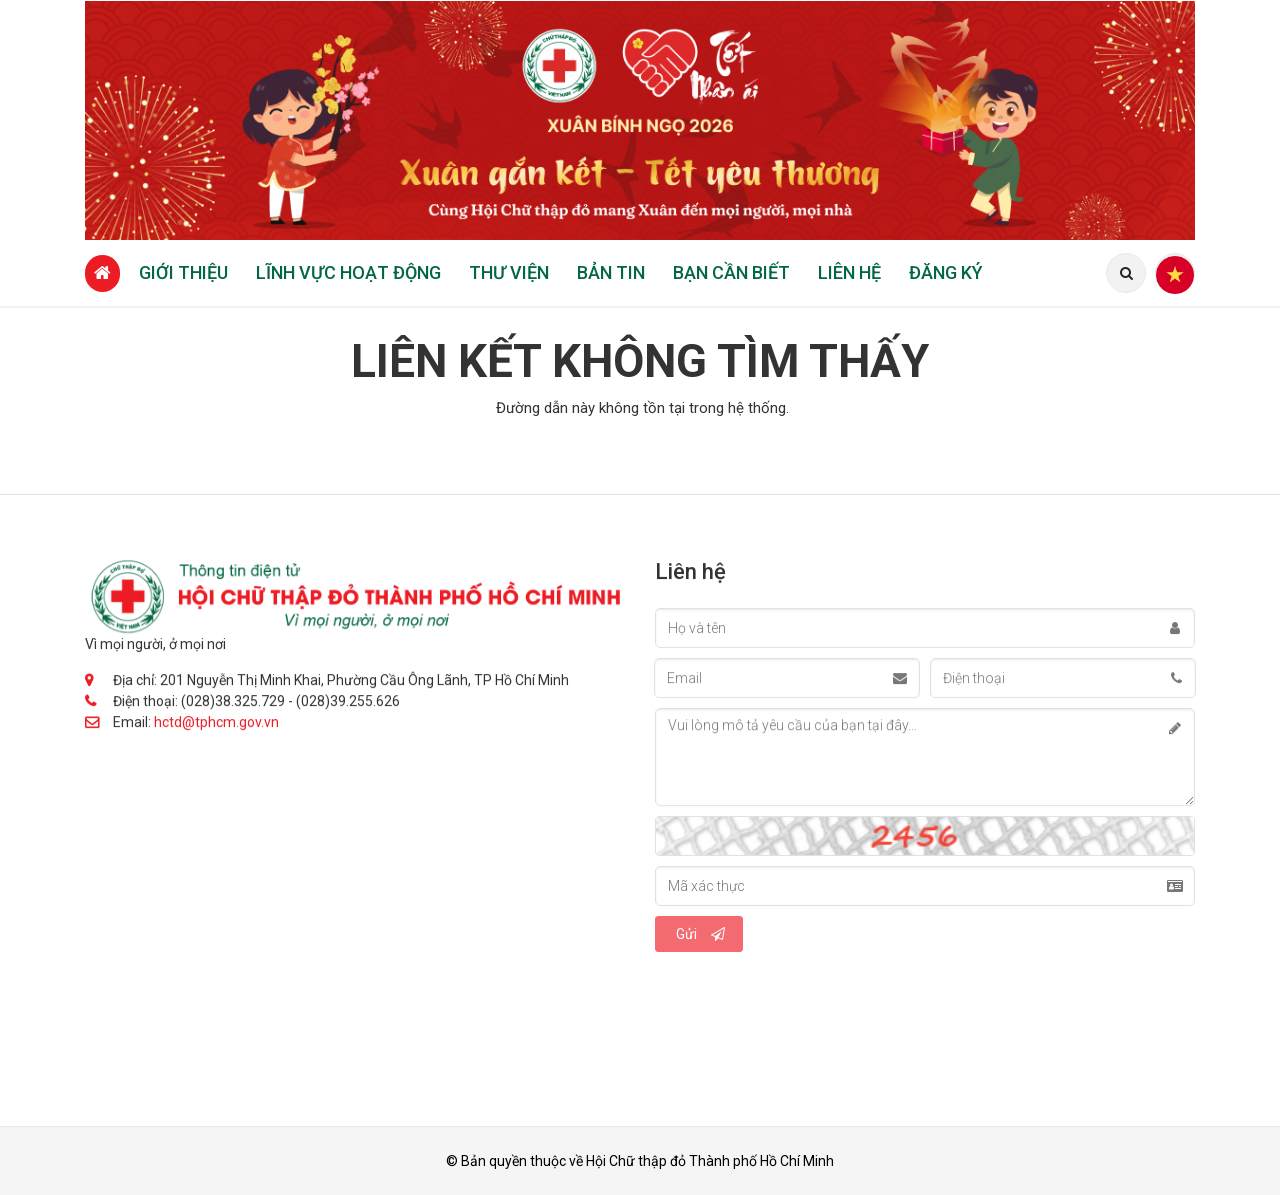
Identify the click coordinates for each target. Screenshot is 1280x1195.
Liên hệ (849, 272)
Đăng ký (946, 272)
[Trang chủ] (102, 273)
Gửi (700, 934)
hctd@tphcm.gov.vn (216, 724)
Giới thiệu (183, 272)
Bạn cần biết (731, 272)
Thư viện (509, 272)
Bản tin (611, 272)
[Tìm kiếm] (1126, 273)
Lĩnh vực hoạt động (348, 272)
